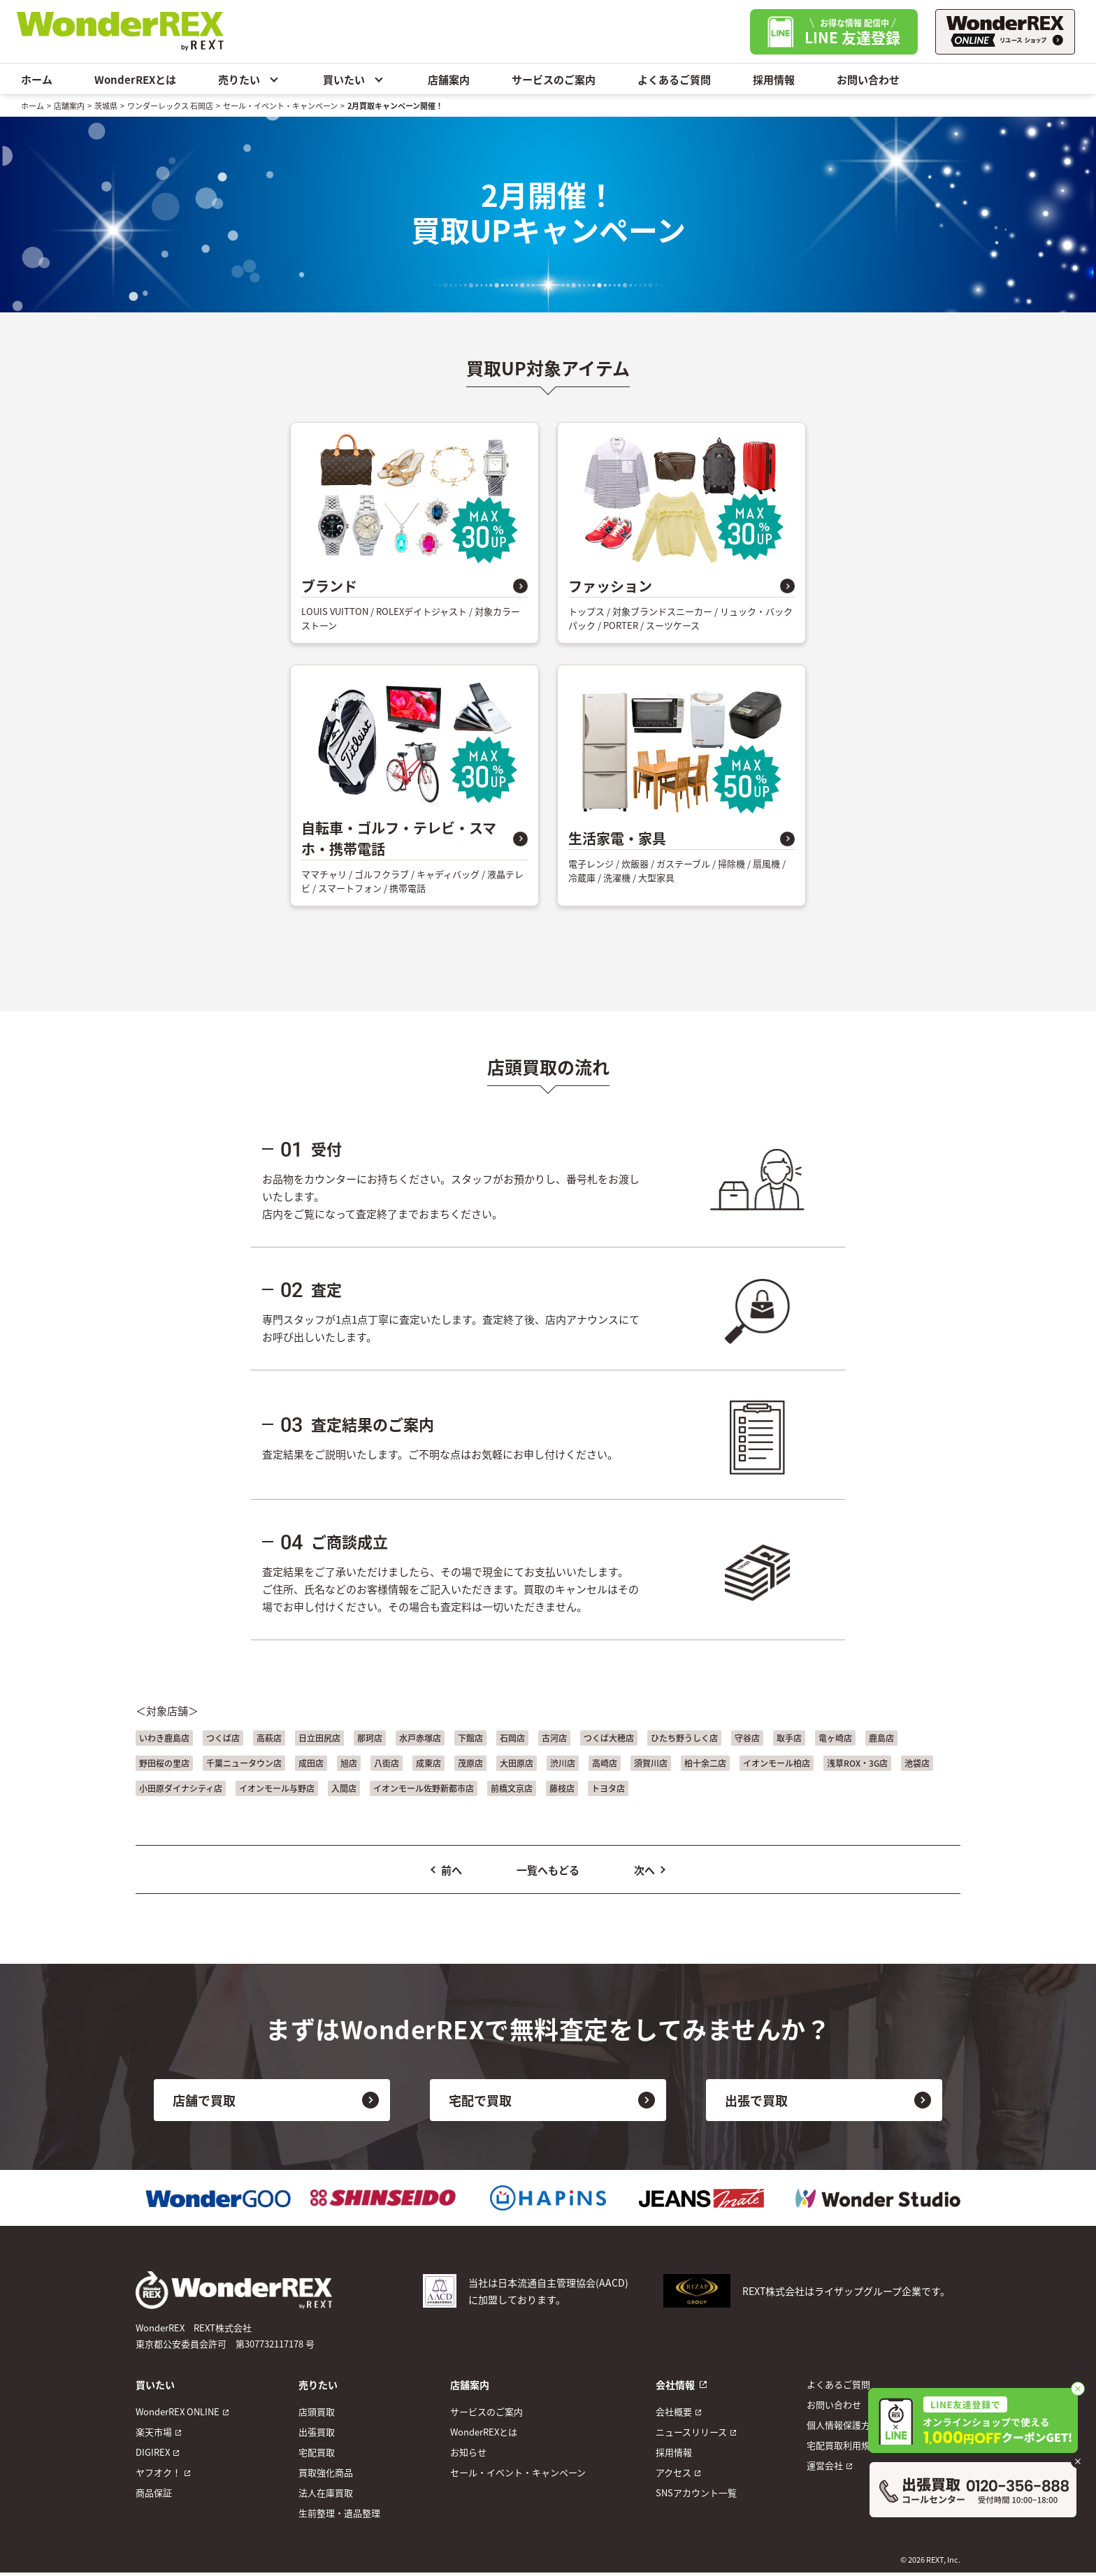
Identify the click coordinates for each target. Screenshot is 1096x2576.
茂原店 (470, 1763)
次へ (644, 1869)
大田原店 (516, 1763)
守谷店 (747, 1738)
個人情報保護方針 (843, 2424)
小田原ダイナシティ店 (180, 1788)
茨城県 (105, 105)
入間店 (343, 1788)
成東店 (428, 1763)
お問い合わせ (868, 79)
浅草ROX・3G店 (857, 1763)
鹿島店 (881, 1738)
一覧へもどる (548, 1869)
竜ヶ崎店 (835, 1738)
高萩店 (269, 1738)
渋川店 (562, 1763)
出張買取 (316, 2431)
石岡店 (512, 1738)
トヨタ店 (608, 1788)
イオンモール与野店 (277, 1788)
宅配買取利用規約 (843, 2445)
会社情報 (675, 2385)
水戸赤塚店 (420, 1738)
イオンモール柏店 (776, 1763)
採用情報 (774, 79)
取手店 (789, 1738)
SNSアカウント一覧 (696, 2492)
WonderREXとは (135, 79)
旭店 (348, 1763)
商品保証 (154, 2492)
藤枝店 (562, 1788)
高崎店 (604, 1763)
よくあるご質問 (674, 79)
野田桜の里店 (164, 1763)
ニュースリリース (691, 2431)
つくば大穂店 (609, 1738)
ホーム (36, 79)
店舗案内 (449, 79)
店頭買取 (316, 2411)
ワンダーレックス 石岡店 (170, 105)
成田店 (311, 1763)
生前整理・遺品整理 (339, 2512)
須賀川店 (651, 1763)
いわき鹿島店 (164, 1738)
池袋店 (917, 1763)
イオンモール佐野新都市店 (423, 1788)
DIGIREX (153, 2452)
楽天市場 (154, 2431)
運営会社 (825, 2465)
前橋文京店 (512, 1788)
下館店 (470, 1738)
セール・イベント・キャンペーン (280, 105)
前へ (451, 1869)
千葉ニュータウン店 (244, 1763)
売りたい (249, 79)
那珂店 (369, 1738)
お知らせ (468, 2452)
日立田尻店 (319, 1738)
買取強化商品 (325, 2472)
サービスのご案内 (554, 79)
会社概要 (674, 2411)
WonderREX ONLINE (177, 2411)
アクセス (673, 2472)
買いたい (354, 79)
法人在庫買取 (325, 2492)
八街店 (386, 1763)
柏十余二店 (705, 1763)
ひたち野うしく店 (684, 1738)
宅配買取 (316, 2452)
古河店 (554, 1738)
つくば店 (223, 1738)
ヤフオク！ (158, 2472)
